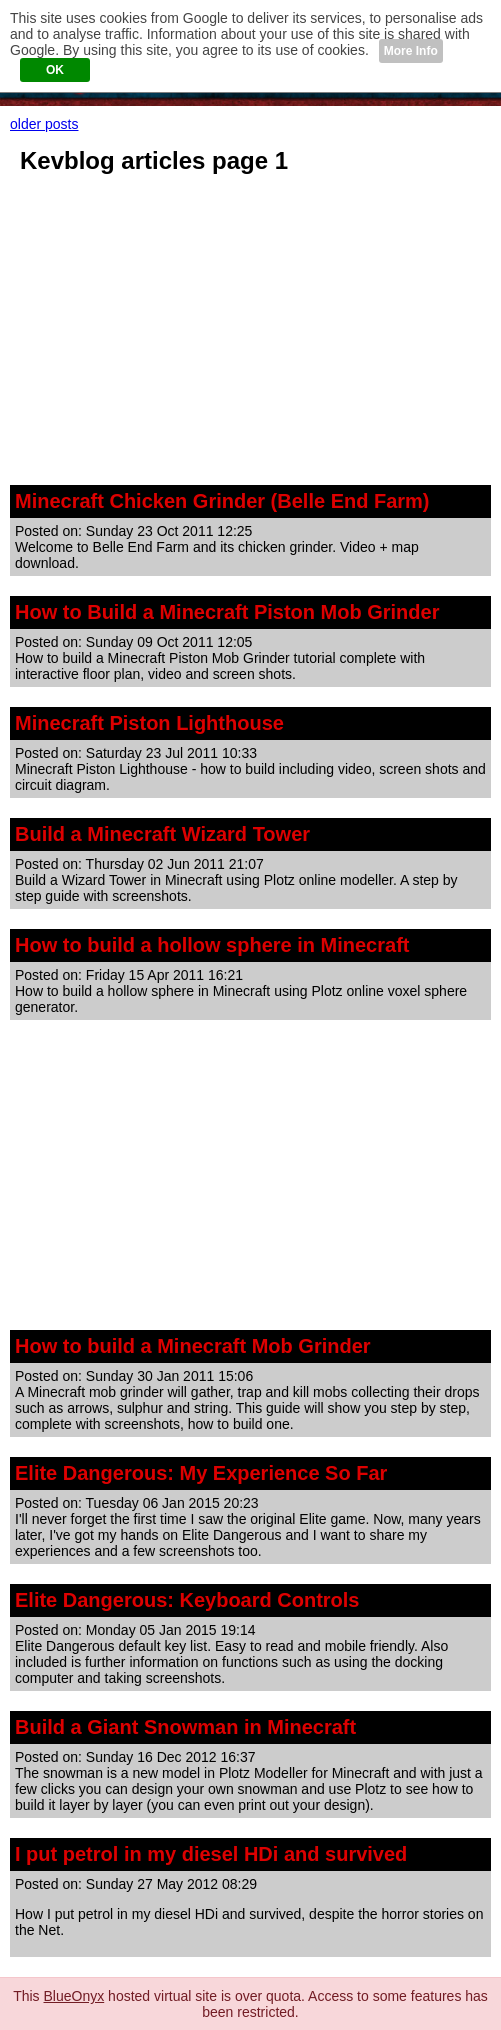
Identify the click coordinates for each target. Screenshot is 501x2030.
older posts (44, 124)
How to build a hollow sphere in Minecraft (212, 945)
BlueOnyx (74, 1996)
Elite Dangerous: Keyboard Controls (187, 1600)
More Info (411, 51)
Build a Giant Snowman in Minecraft (185, 1727)
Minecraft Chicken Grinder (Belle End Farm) (222, 501)
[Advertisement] (250, 335)
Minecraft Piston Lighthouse (149, 723)
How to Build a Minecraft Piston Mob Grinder (227, 612)
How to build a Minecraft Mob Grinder (193, 1346)
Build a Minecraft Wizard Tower (162, 834)
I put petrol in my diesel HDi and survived (211, 1854)
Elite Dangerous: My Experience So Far (201, 1473)
